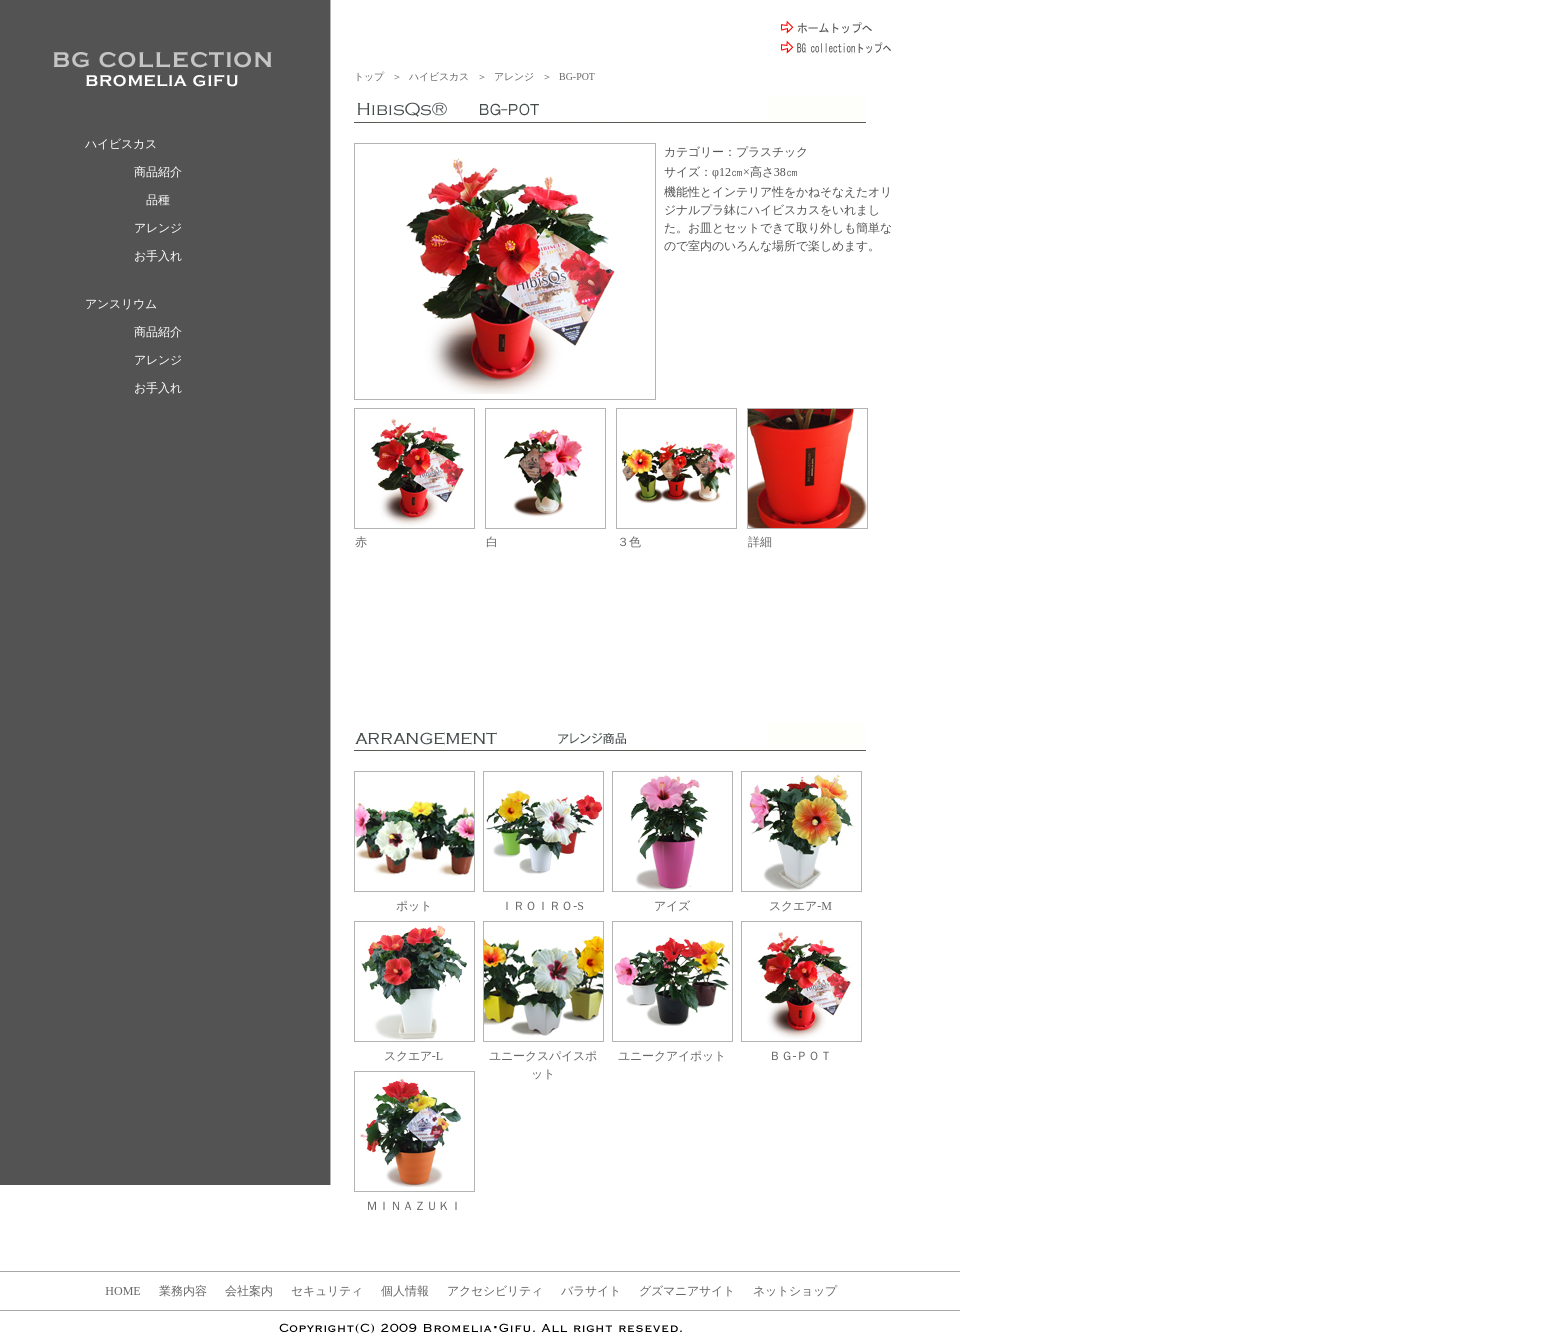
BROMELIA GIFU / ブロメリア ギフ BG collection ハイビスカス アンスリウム (162, 68)
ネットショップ (795, 1291)
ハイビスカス (439, 76)
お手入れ (158, 256)
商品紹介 (158, 172)
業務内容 (183, 1291)
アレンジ (158, 228)
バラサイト (591, 1291)
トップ (369, 76)
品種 (158, 200)
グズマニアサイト (687, 1291)
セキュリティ (327, 1291)
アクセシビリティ (495, 1291)
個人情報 (405, 1291)
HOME (122, 1291)
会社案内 (249, 1291)
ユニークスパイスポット (543, 1056)
